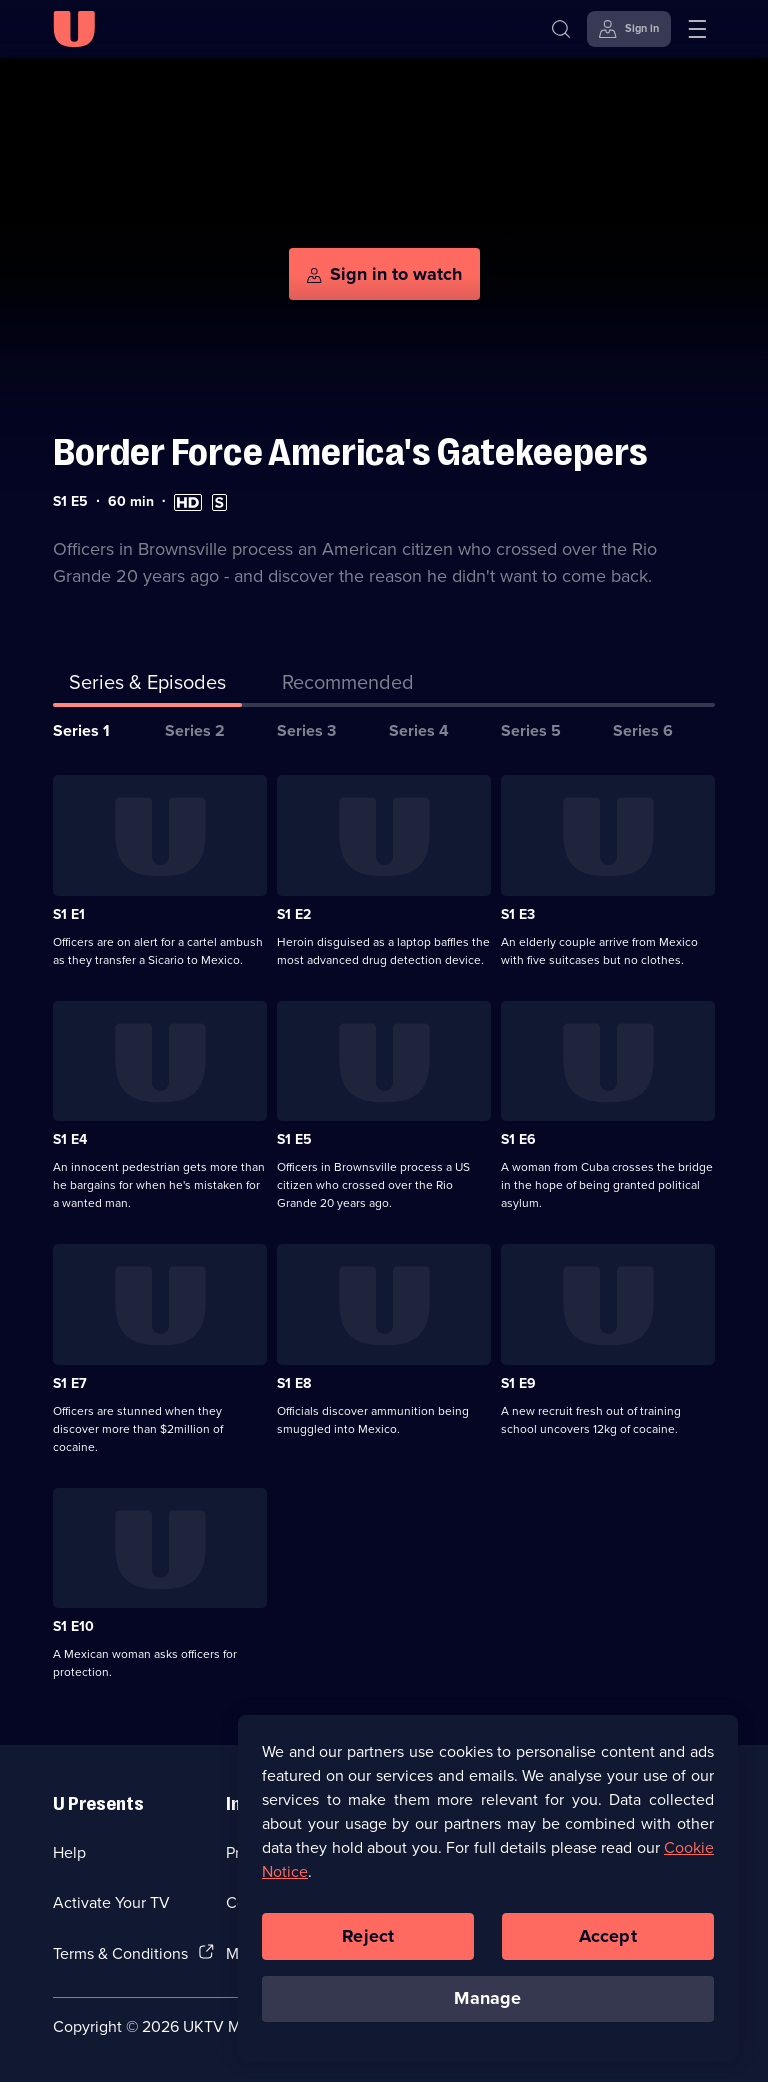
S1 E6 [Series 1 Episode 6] (518, 1139)
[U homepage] (74, 29)
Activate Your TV (111, 1902)
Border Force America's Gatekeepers (350, 452)
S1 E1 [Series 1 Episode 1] (69, 914)
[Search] (561, 29)
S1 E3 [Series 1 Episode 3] (518, 914)
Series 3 (306, 730)
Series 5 (531, 730)
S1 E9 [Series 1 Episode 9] (518, 1383)
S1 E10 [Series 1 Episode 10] (73, 1626)
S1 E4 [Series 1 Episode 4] (70, 1139)
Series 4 (419, 730)
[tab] (348, 686)
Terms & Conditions (120, 1953)
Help (69, 1852)
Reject (368, 1936)
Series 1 (81, 730)
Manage (487, 1998)
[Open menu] (697, 29)
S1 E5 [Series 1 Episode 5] (294, 1139)
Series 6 (643, 730)
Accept (608, 1936)
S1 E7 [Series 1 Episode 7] (70, 1383)
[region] (488, 1888)
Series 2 (195, 730)
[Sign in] (629, 29)
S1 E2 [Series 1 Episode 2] (294, 914)
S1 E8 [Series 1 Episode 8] (294, 1383)
